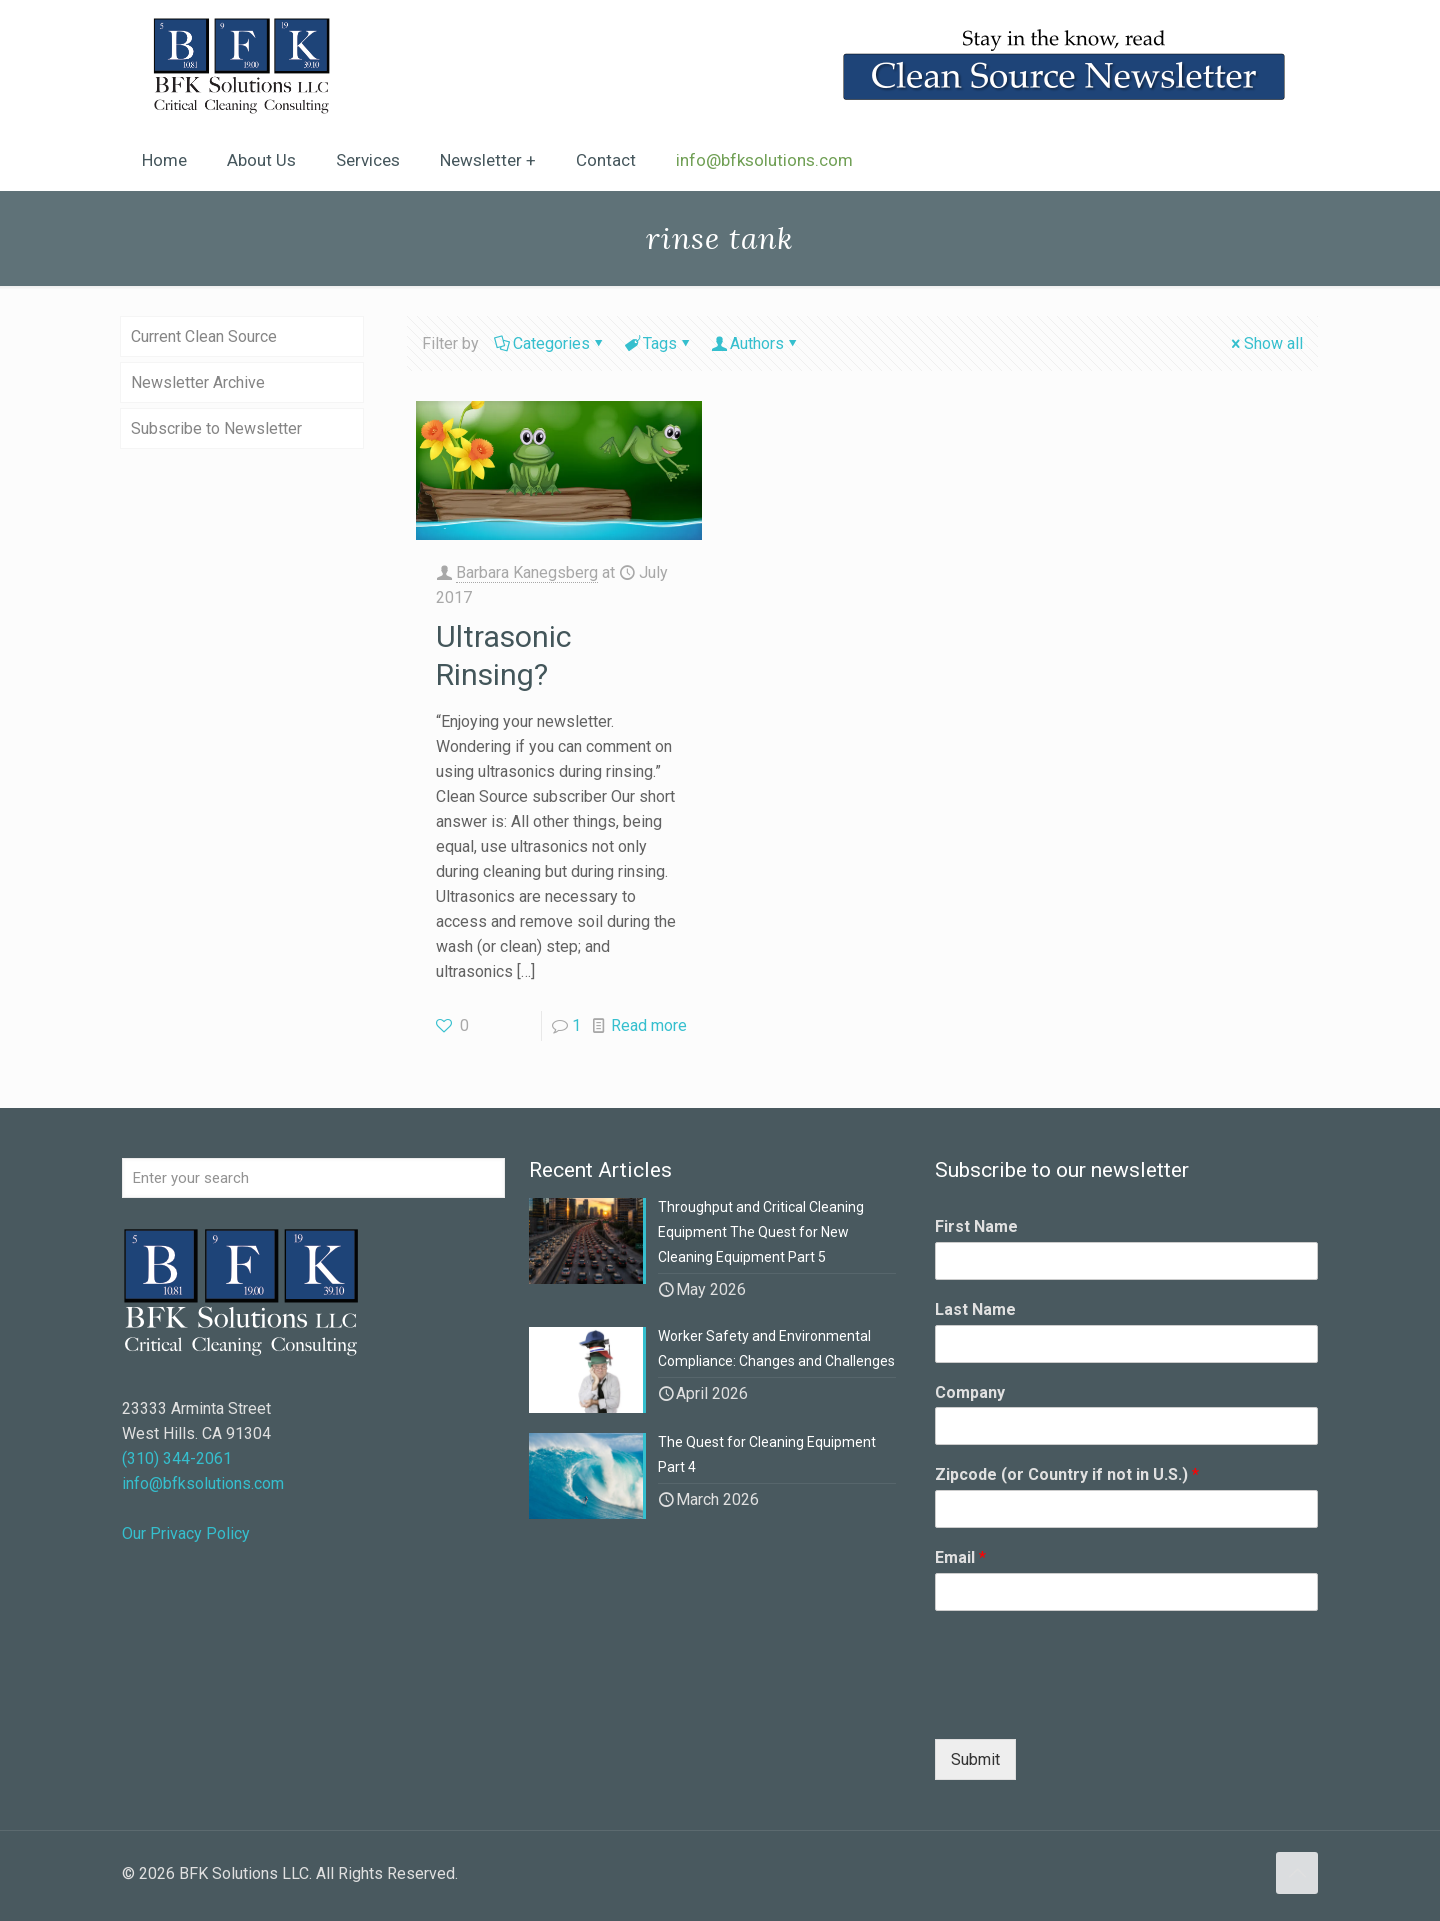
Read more (649, 1025)
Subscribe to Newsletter (216, 428)
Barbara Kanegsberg (527, 572)
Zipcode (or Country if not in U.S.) (1067, 1474)
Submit (975, 1759)
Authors (755, 343)
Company (970, 1392)
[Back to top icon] (1297, 1873)
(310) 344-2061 (177, 1458)
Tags (658, 343)
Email (960, 1557)
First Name (976, 1226)
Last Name (975, 1309)
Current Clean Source (204, 336)
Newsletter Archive (198, 382)
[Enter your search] (313, 1178)
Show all (1265, 343)
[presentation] (1087, 1706)
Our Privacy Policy (186, 1533)
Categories (550, 343)
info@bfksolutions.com (203, 1483)
